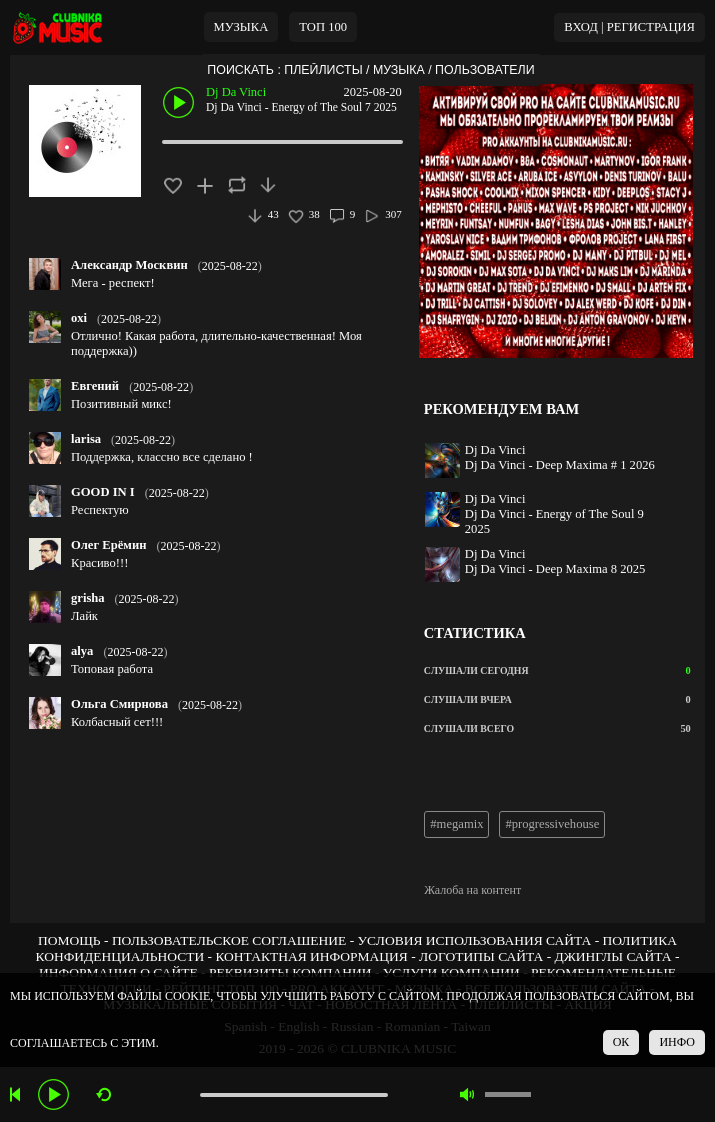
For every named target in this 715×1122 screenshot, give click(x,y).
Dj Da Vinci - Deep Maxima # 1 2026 (560, 465)
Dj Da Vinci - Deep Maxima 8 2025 (555, 569)
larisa (86, 439)
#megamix (456, 824)
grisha (88, 598)
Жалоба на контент (472, 890)
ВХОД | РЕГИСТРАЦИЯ (629, 27)
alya (82, 651)
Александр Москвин (129, 265)
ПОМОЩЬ (69, 940)
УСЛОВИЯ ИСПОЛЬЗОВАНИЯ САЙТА (475, 940)
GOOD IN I (103, 492)
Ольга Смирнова (119, 704)
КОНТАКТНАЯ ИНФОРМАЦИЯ (311, 956)
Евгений (95, 386)
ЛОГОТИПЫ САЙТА (481, 956)
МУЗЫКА (241, 27)
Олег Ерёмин (108, 545)
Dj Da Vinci (236, 92)
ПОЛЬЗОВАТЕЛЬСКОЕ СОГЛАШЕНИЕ (229, 940)
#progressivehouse (552, 824)
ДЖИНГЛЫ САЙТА (613, 956)
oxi (79, 318)
